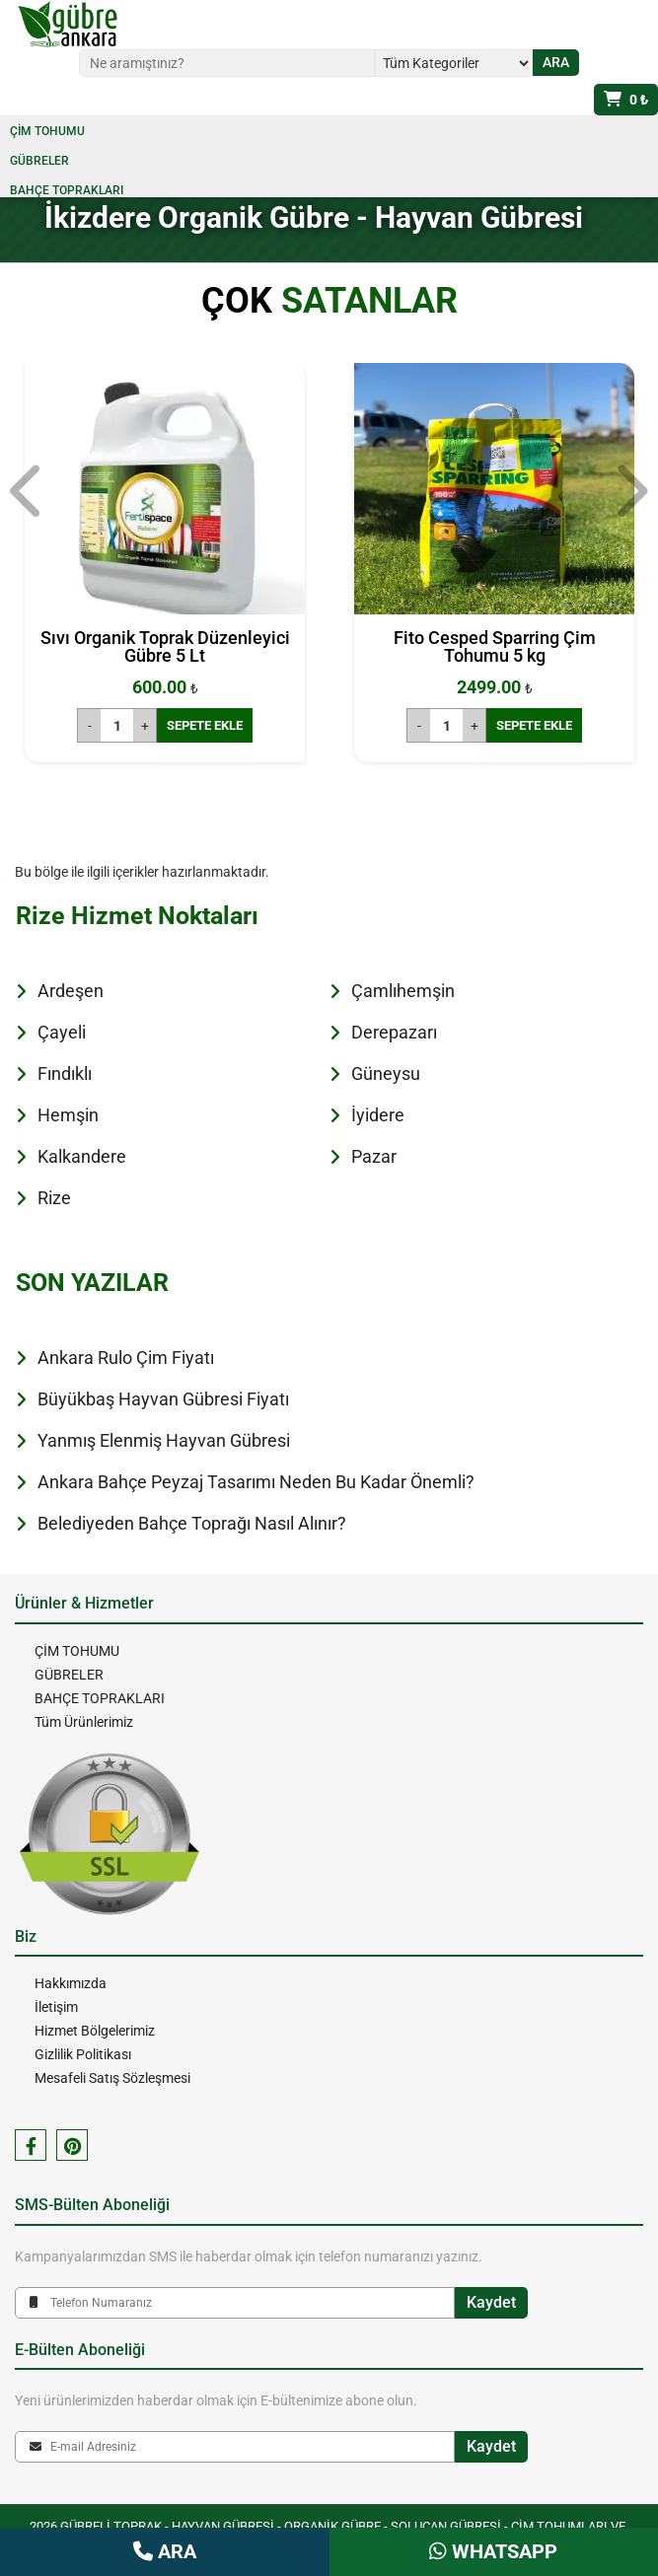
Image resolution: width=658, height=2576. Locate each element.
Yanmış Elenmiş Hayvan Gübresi (163, 1440)
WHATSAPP (493, 2551)
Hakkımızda (71, 1983)
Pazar (374, 1156)
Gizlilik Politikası (83, 2054)
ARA (164, 2551)
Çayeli (61, 1032)
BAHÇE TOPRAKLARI (66, 190)
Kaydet (491, 2302)
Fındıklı (64, 1073)
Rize (54, 1197)
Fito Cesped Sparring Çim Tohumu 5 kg (495, 646)
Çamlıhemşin (403, 990)
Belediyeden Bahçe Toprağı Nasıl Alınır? (191, 1523)
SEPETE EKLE (205, 725)
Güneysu (385, 1073)
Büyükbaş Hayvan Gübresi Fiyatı (163, 1399)
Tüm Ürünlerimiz (84, 1722)
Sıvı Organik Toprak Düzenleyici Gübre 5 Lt (165, 646)
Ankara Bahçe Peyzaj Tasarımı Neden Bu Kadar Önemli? (256, 1481)
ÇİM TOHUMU (47, 131)
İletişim (56, 2007)
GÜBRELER (39, 161)
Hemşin (68, 1115)
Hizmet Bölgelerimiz (95, 2031)
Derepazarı (394, 1032)
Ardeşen (70, 990)
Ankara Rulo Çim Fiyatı (125, 1357)
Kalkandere (81, 1156)
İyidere (377, 1115)
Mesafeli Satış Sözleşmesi (112, 2078)
